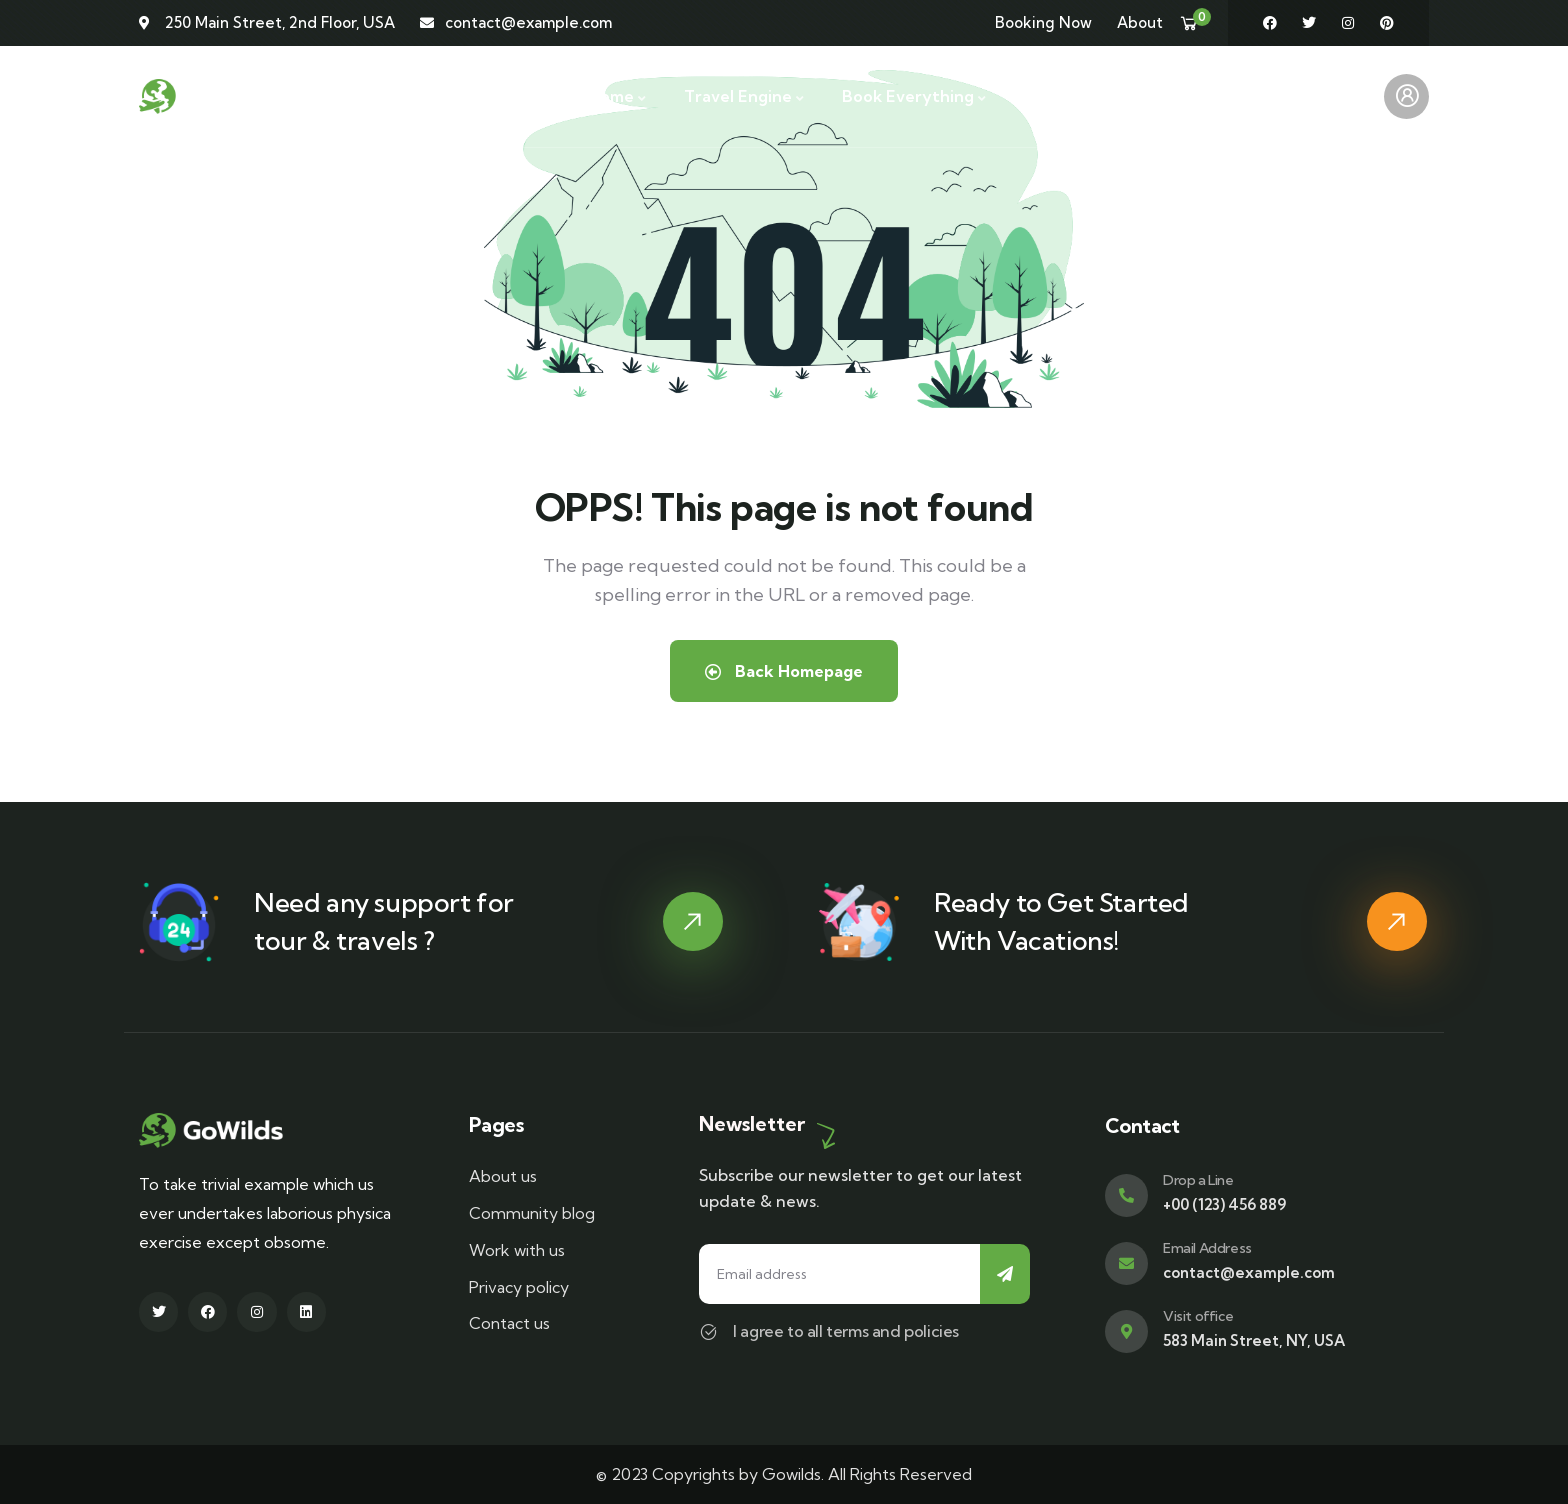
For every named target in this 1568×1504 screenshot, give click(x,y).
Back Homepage (784, 671)
